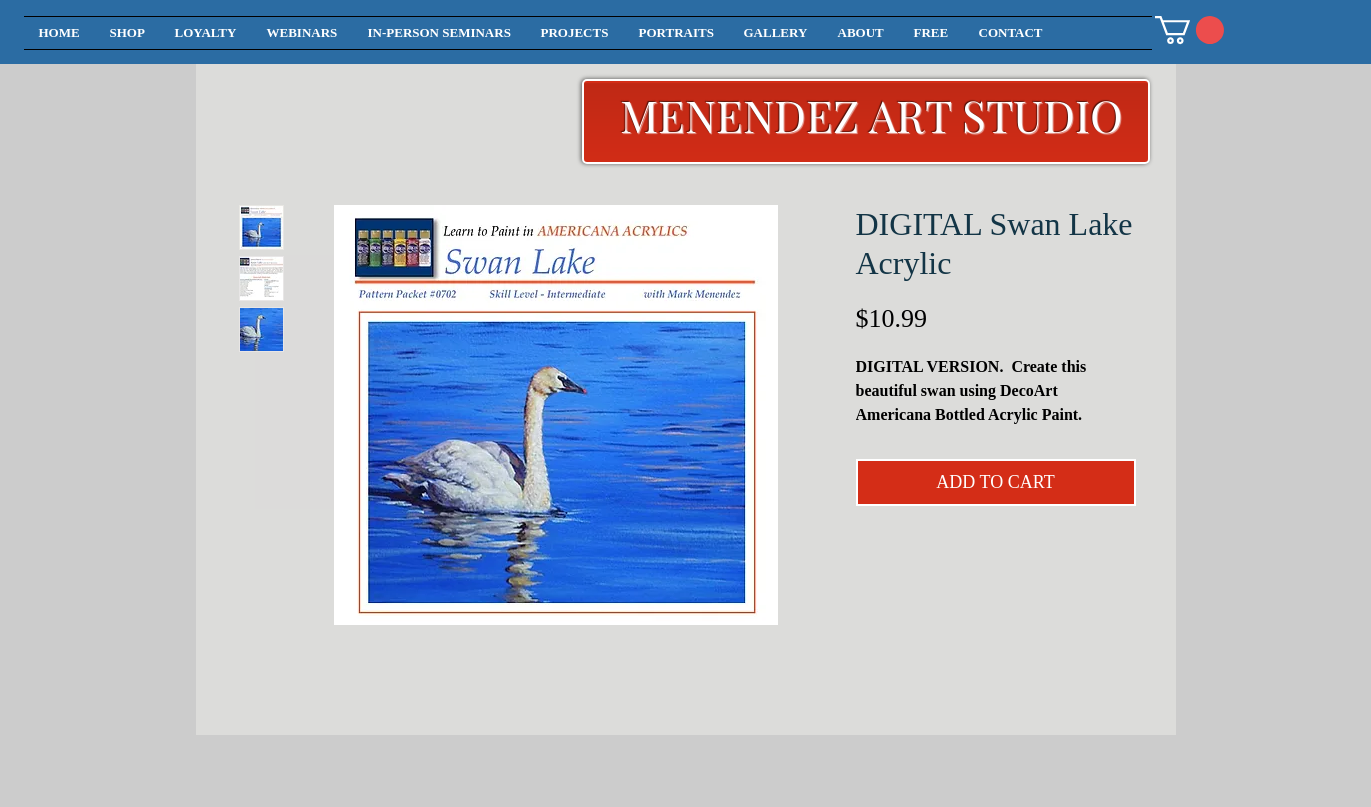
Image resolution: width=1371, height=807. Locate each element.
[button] (1189, 30)
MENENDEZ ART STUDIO (871, 114)
